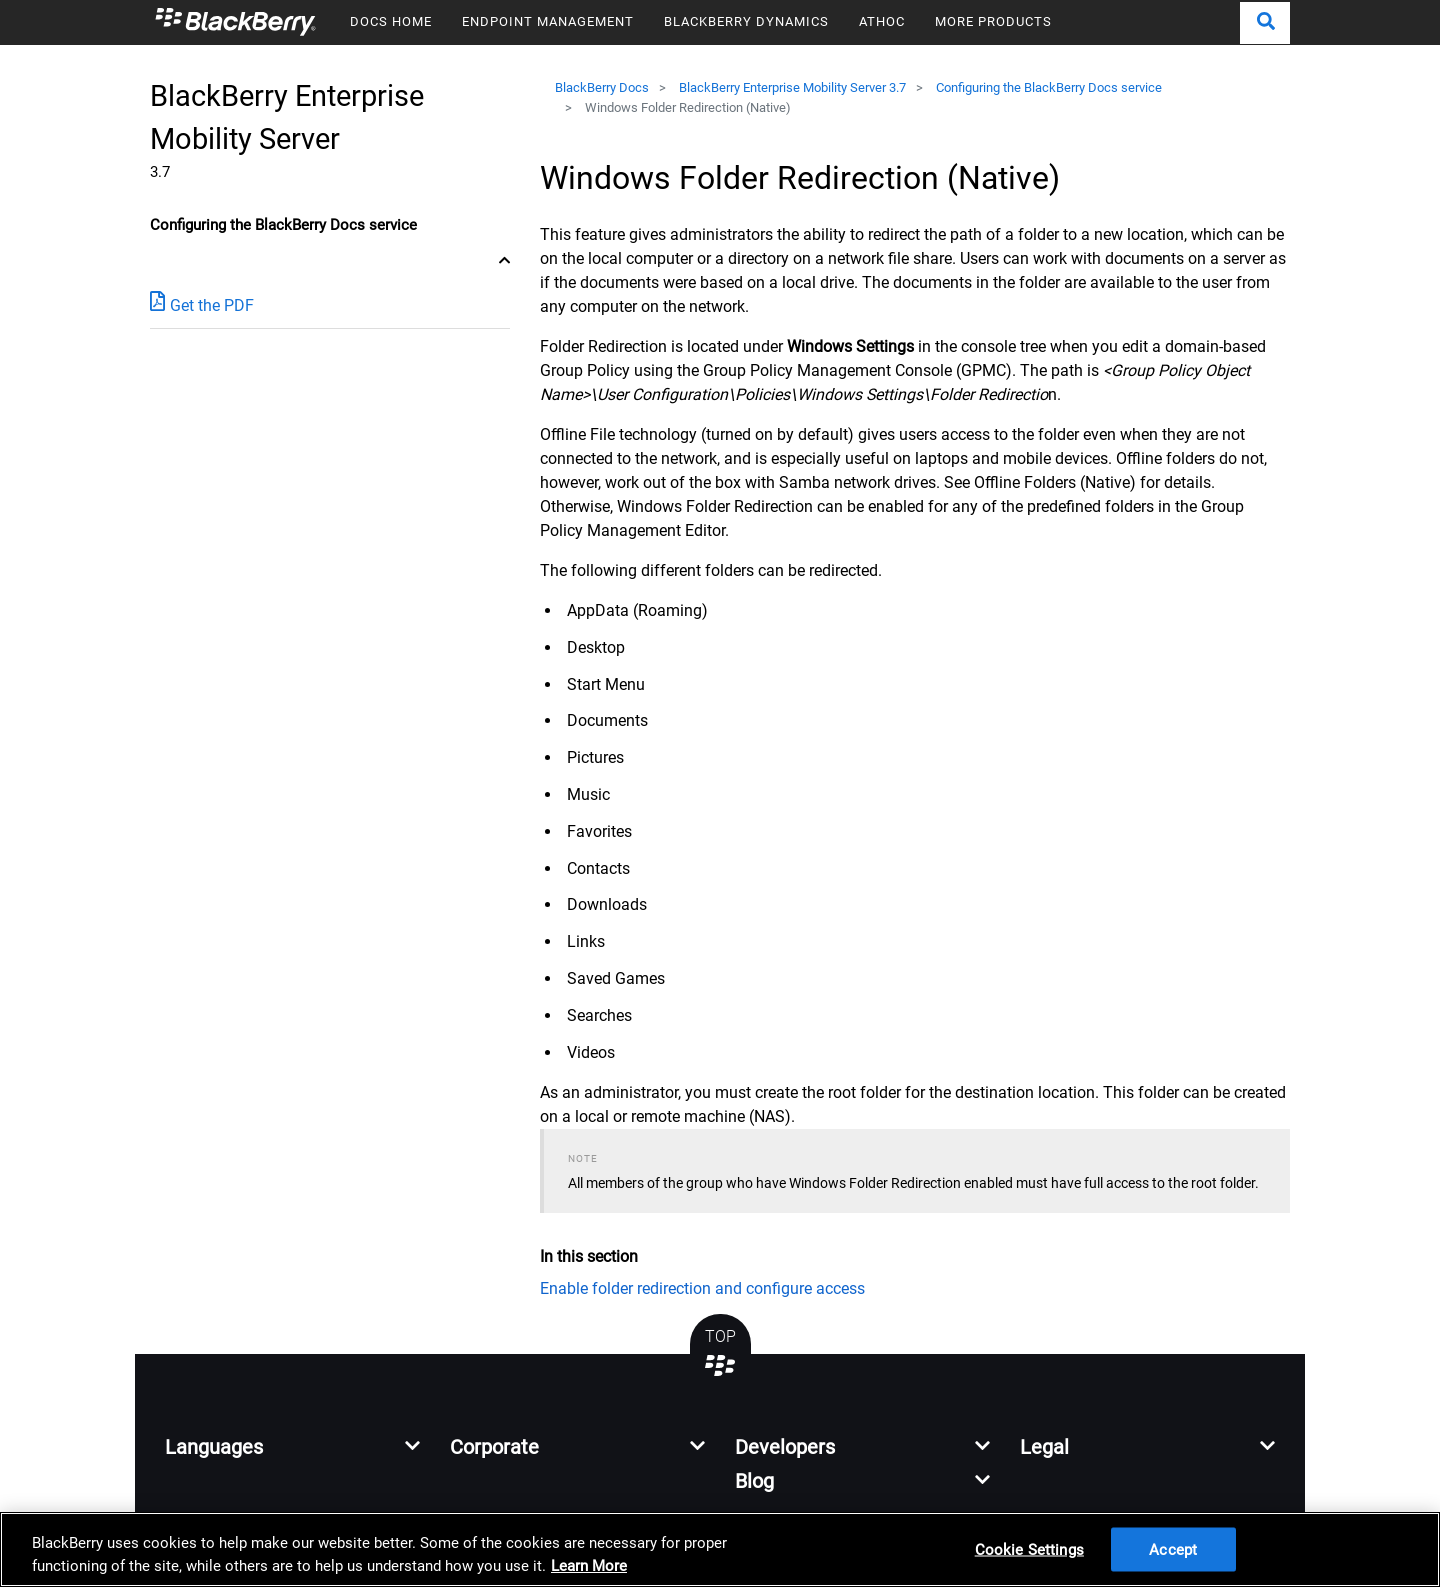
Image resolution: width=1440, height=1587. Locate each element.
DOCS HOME (391, 21)
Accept (1173, 1549)
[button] (1265, 23)
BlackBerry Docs (602, 87)
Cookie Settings (1029, 1549)
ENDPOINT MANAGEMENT (548, 21)
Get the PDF (202, 304)
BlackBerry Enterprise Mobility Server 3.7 (792, 87)
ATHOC (882, 21)
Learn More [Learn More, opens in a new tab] (589, 1566)
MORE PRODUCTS (993, 21)
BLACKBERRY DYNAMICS (746, 21)
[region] (720, 1549)
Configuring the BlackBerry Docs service (1049, 87)
